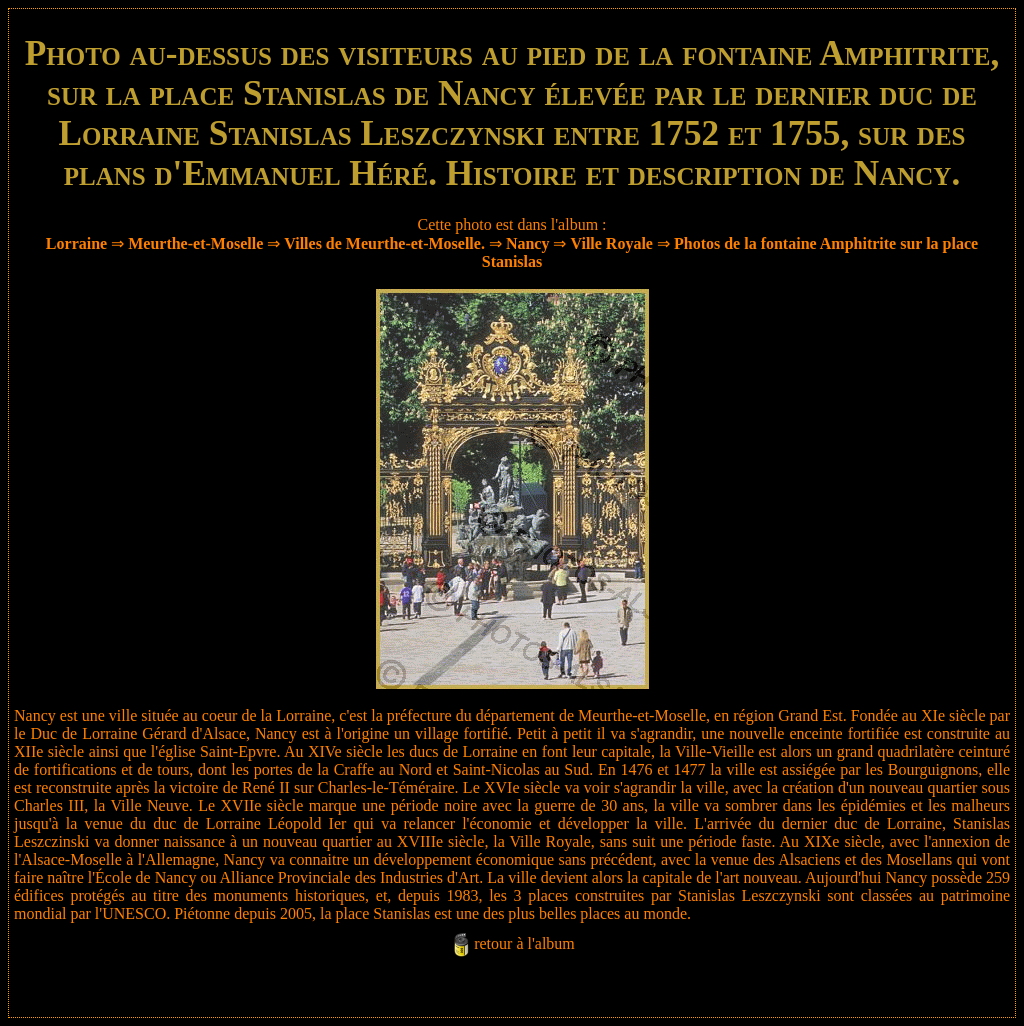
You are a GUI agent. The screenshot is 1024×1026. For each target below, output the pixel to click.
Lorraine (76, 243)
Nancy (528, 243)
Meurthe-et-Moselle (195, 243)
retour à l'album (524, 943)
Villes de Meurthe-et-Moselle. (384, 243)
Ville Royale (611, 243)
